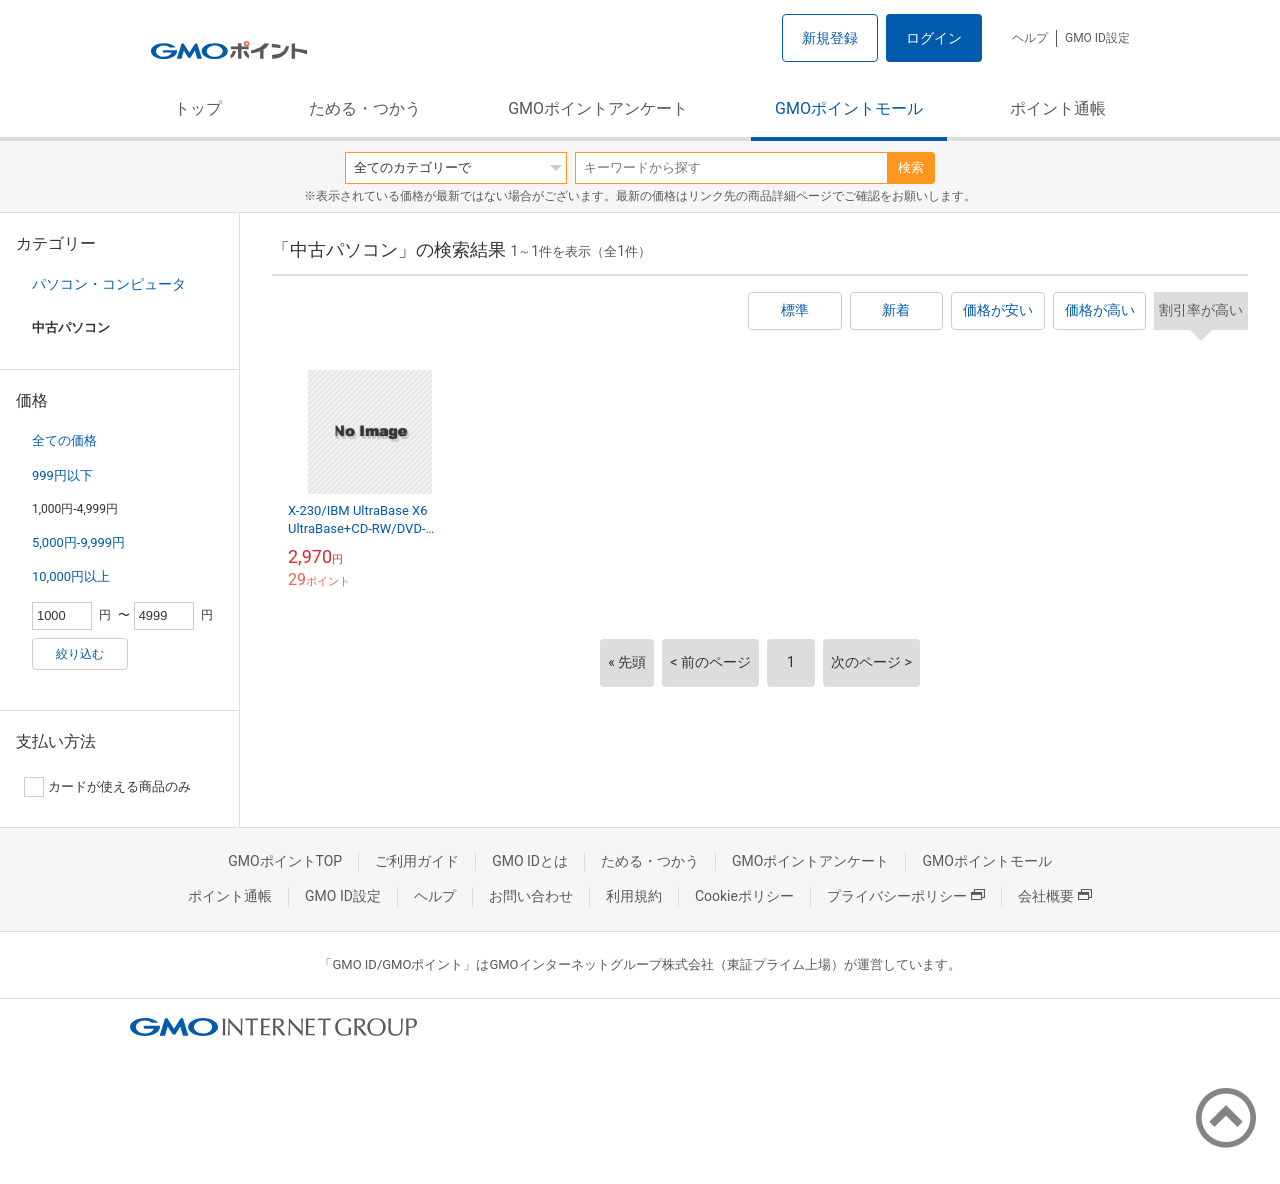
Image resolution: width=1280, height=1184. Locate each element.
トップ (198, 108)
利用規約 (634, 896)
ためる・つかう (365, 108)
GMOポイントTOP (285, 861)
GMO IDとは (530, 861)
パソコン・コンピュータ (109, 284)
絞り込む (80, 654)
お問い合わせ (531, 896)
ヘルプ (1030, 38)
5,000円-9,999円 (78, 542)
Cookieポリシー (744, 896)
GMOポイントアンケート (598, 108)
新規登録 (830, 38)
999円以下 (62, 475)
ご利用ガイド (417, 861)
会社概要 (1055, 896)
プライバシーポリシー (906, 896)
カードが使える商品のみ (107, 787)
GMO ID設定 (1097, 38)
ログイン (934, 38)
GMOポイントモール (849, 108)
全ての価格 (64, 440)
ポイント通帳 (1058, 108)
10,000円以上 (71, 576)
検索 (911, 167)
